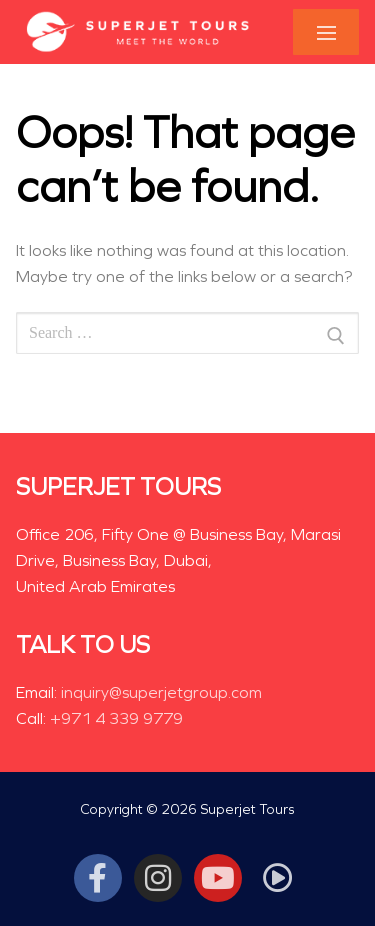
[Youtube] (218, 878)
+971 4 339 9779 (116, 718)
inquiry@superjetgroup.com (161, 692)
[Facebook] (98, 878)
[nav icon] (326, 32)
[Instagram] (158, 878)
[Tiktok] (278, 878)
